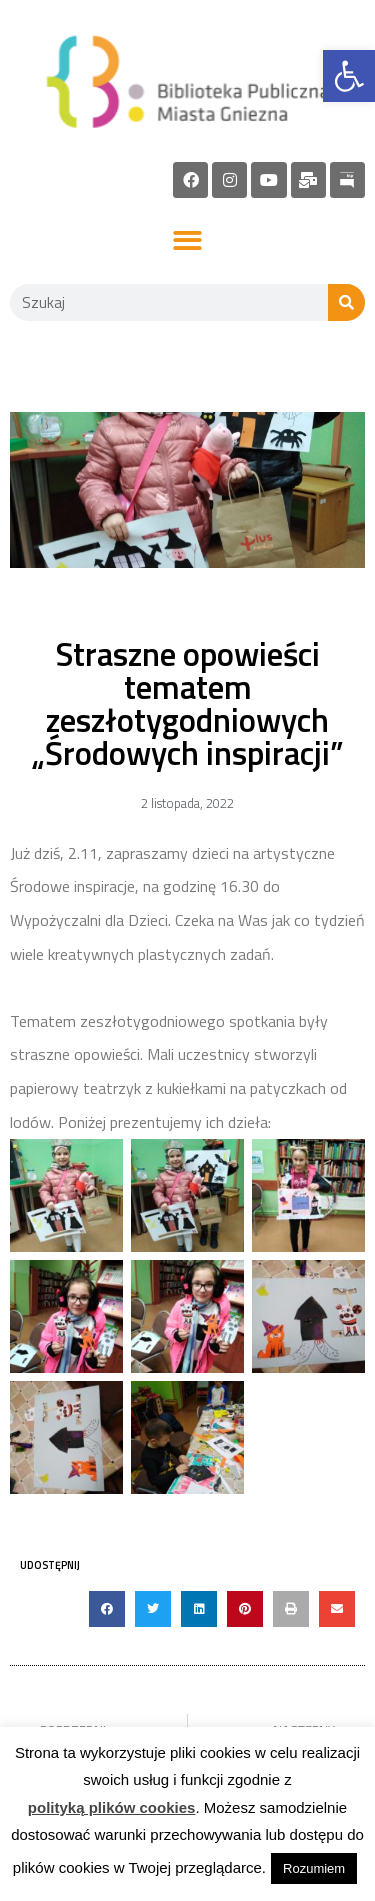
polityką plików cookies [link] (112, 1807)
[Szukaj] (346, 302)
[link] (349, 76)
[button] (187, 241)
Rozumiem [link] (314, 1868)
